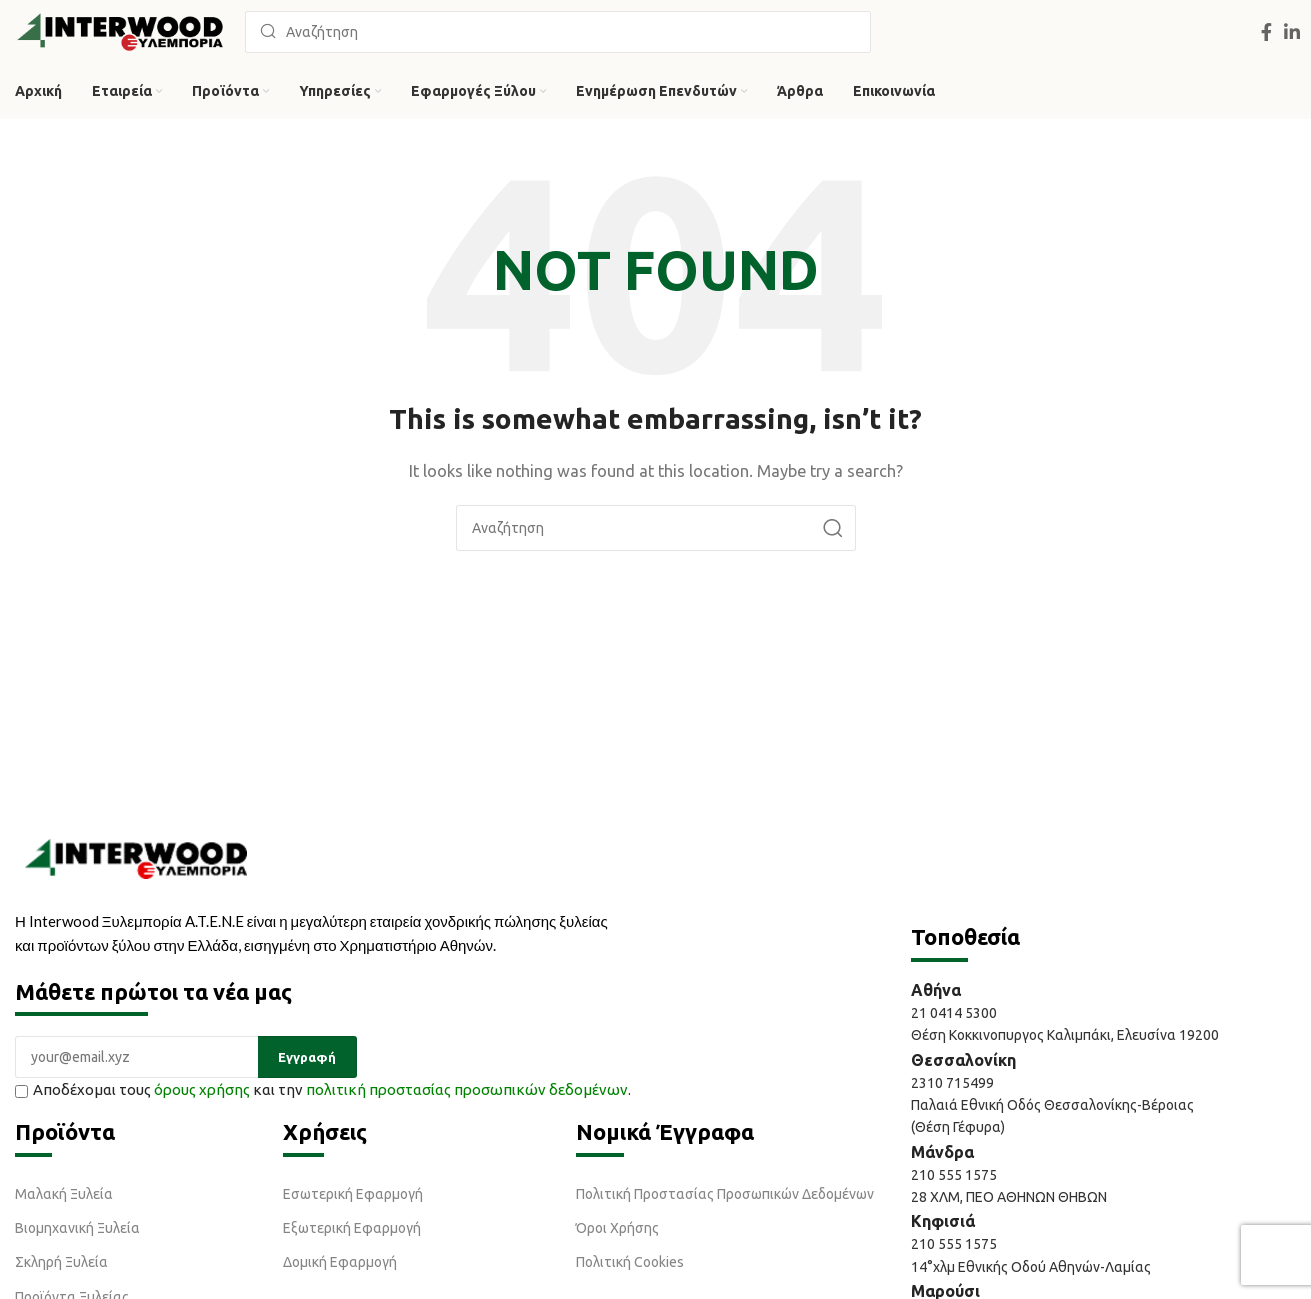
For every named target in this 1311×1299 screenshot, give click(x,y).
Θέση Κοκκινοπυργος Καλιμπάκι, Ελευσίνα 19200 (1065, 1035)
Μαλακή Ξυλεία (64, 1194)
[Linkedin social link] (1292, 32)
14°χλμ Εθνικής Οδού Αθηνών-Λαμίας (1031, 1267)
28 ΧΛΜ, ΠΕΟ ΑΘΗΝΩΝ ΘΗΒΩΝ (1009, 1197)
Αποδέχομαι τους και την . (323, 1089)
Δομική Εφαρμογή (340, 1262)
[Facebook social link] (1266, 32)
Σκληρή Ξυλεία (61, 1262)
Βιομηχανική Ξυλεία (77, 1228)
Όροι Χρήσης (617, 1228)
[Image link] (136, 856)
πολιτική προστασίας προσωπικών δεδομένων (467, 1089)
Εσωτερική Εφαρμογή (353, 1194)
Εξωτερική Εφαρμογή (352, 1228)
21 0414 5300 (957, 1013)
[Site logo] (120, 30)
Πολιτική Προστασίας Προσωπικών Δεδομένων (725, 1194)
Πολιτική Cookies (630, 1262)
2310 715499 (952, 1083)
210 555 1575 (954, 1175)
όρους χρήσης (202, 1089)
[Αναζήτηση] (558, 32)
